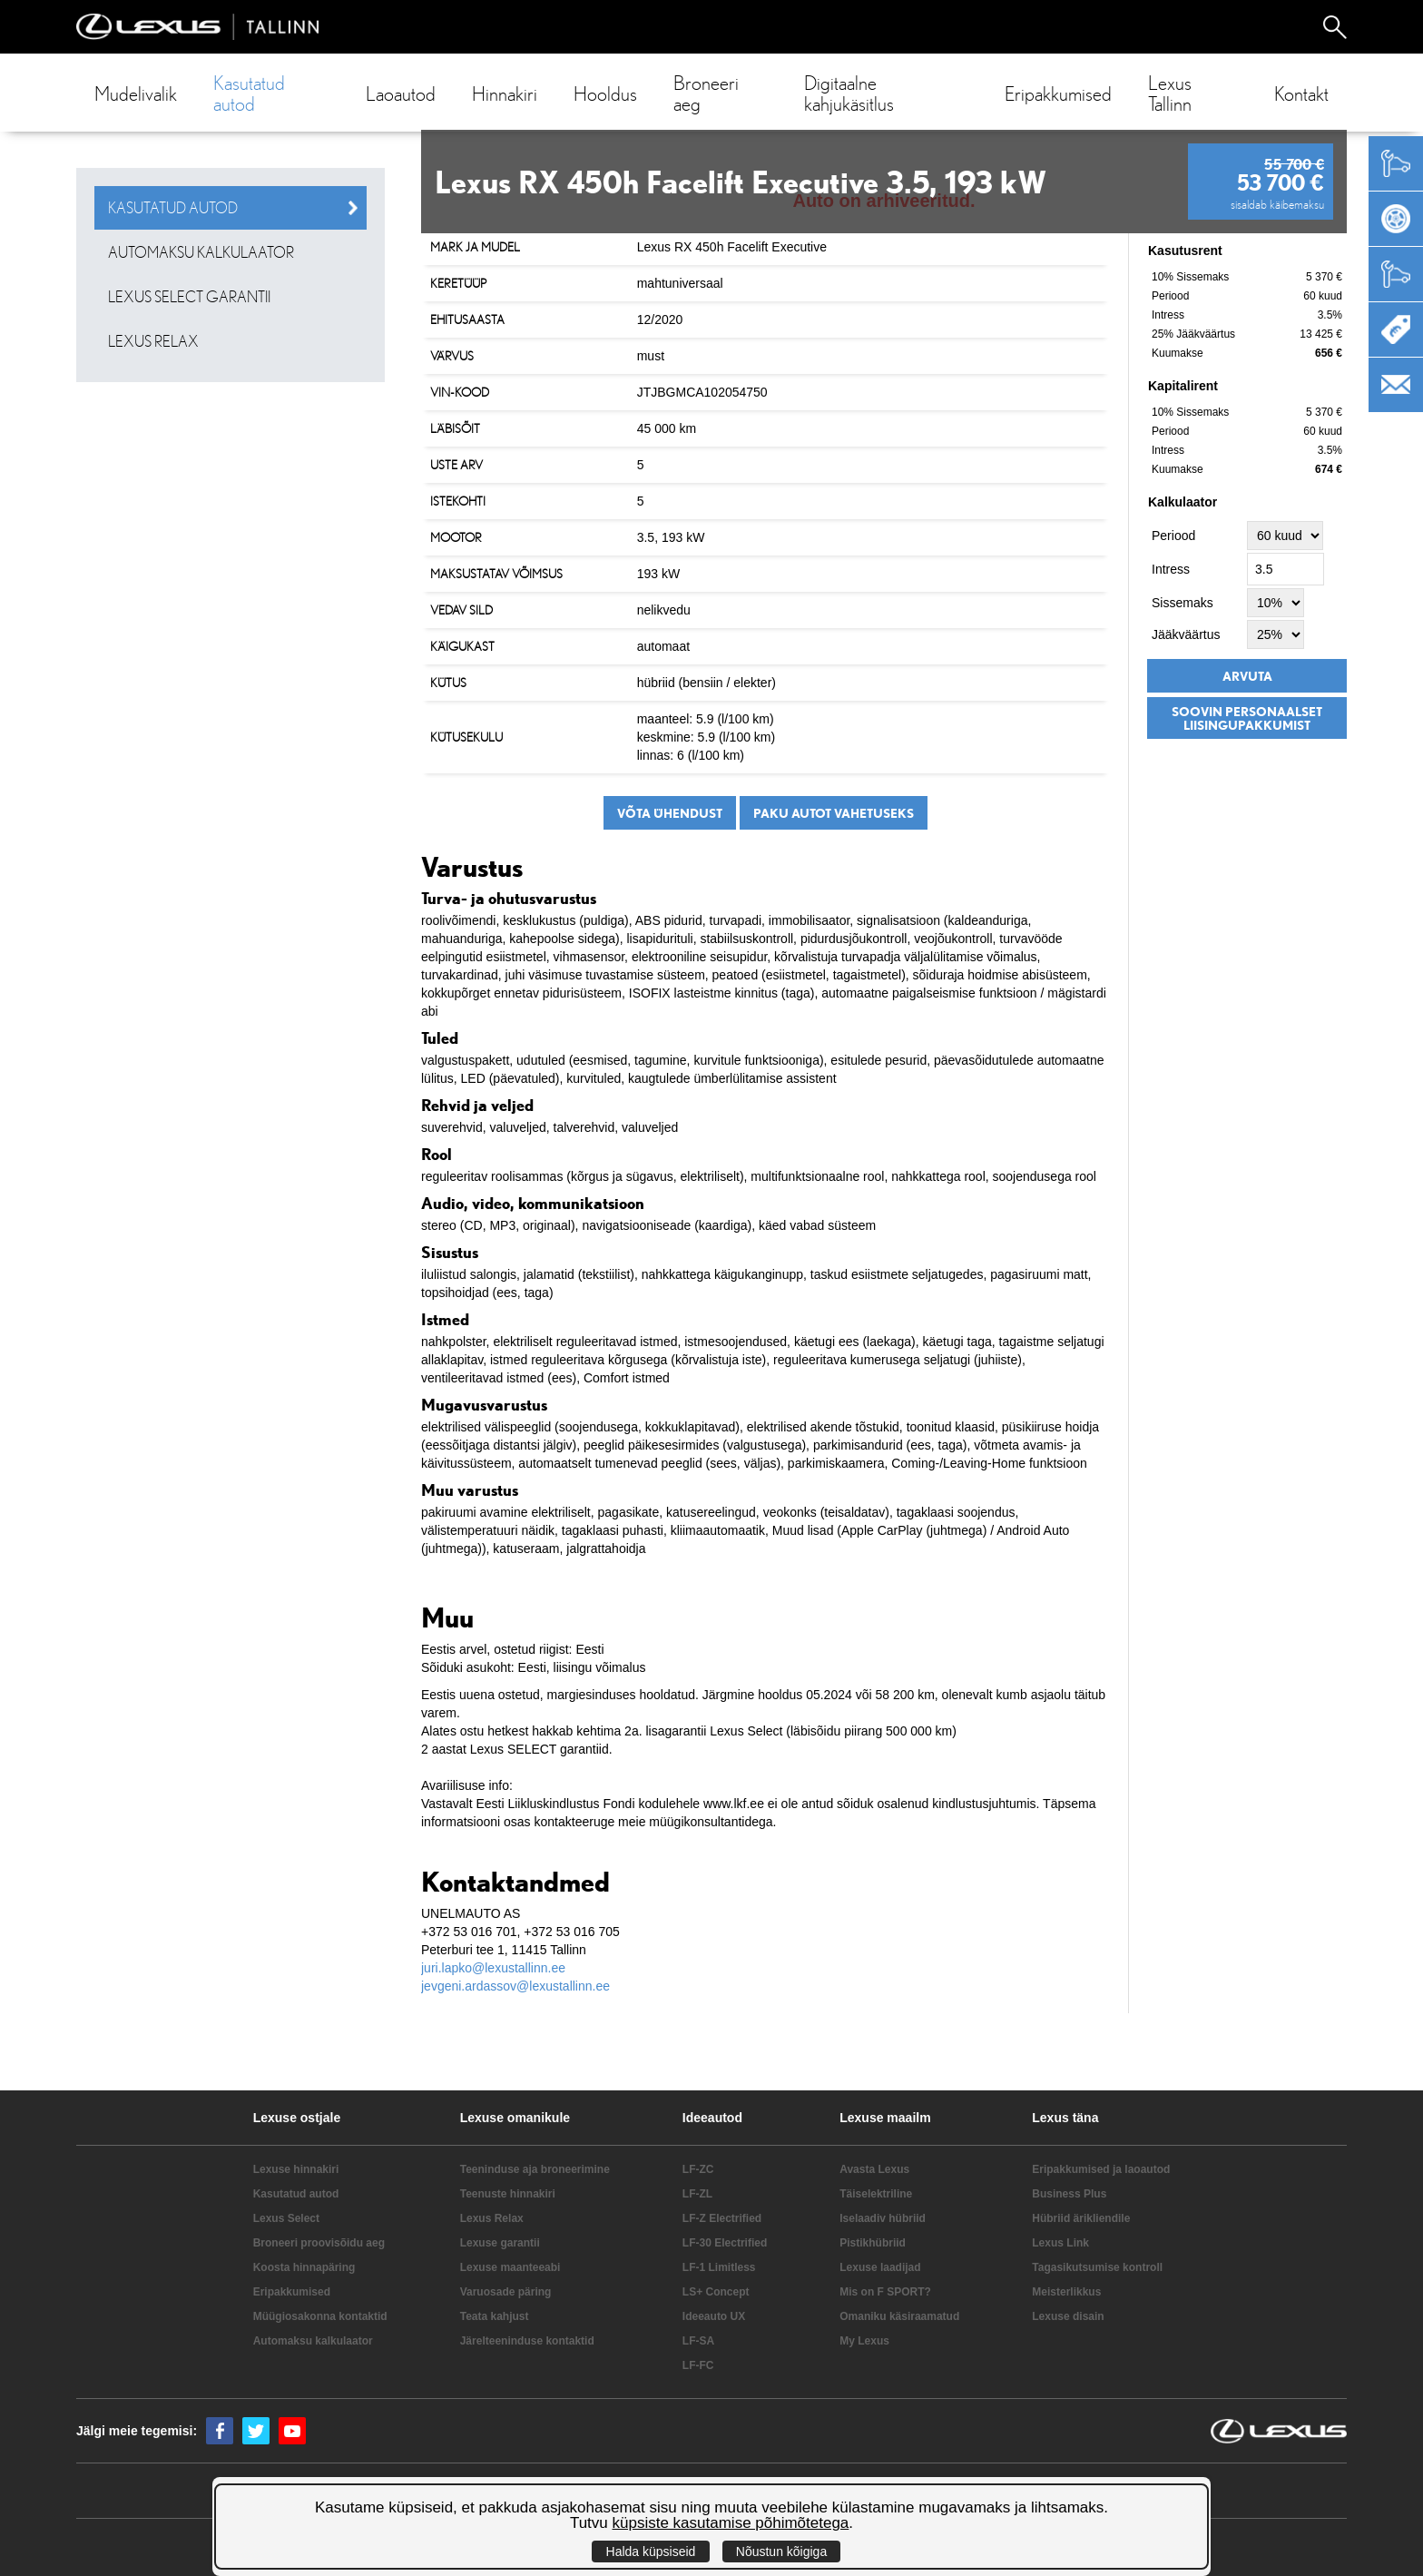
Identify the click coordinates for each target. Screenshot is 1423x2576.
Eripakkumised (1058, 93)
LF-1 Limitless (719, 2267)
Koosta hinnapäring (304, 2267)
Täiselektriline (875, 2194)
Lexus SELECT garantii (189, 296)
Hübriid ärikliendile (1081, 2218)
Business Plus (1069, 2194)
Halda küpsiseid (651, 2551)
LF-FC (698, 2365)
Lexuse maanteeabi (510, 2267)
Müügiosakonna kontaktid (320, 2316)
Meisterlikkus (1066, 2292)
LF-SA (698, 2341)
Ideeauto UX (713, 2316)
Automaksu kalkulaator (201, 251)
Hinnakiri (504, 93)
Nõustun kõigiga (781, 2551)
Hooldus (605, 93)
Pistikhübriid (872, 2243)
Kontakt (1301, 93)
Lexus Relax (153, 340)
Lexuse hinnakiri (296, 2169)
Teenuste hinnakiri (507, 2194)
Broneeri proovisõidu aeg (319, 2243)
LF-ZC (698, 2169)
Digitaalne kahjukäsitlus (849, 92)
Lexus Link (1060, 2243)
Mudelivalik (135, 93)
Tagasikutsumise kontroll (1097, 2267)
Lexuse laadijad (879, 2267)
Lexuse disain (1068, 2316)
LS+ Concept (716, 2292)
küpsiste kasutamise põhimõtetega (731, 2523)
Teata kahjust (494, 2316)
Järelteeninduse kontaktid (527, 2341)
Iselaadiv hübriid (882, 2218)
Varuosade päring (506, 2292)
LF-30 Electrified (724, 2243)
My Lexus (864, 2341)
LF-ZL (697, 2194)
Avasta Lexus (874, 2169)
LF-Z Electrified (721, 2218)
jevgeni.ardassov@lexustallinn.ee (515, 1986)
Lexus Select (286, 2218)
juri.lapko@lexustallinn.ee (493, 1968)
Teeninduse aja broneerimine (535, 2169)
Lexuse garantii (500, 2243)
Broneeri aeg (706, 92)
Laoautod (401, 93)
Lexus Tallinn (1170, 92)
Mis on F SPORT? (885, 2292)
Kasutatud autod (249, 92)
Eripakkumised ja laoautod (1101, 2169)
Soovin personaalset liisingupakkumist (1247, 718)
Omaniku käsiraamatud (899, 2316)
